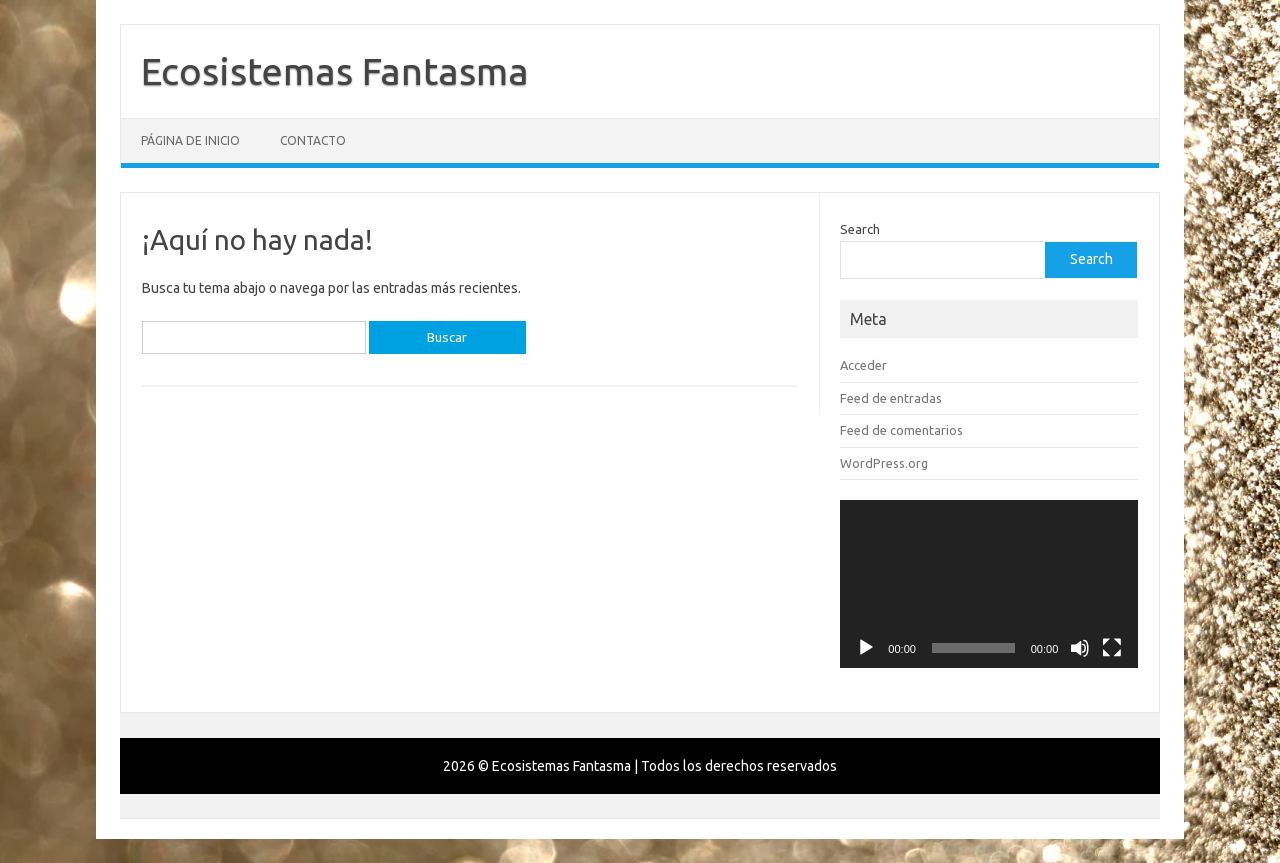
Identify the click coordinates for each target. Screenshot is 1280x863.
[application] (989, 584)
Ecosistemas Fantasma (335, 71)
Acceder (863, 365)
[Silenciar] (1080, 648)
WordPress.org (884, 463)
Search (860, 229)
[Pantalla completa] (1112, 648)
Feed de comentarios (901, 430)
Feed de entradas (891, 398)
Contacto (313, 140)
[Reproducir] (866, 648)
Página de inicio (190, 140)
